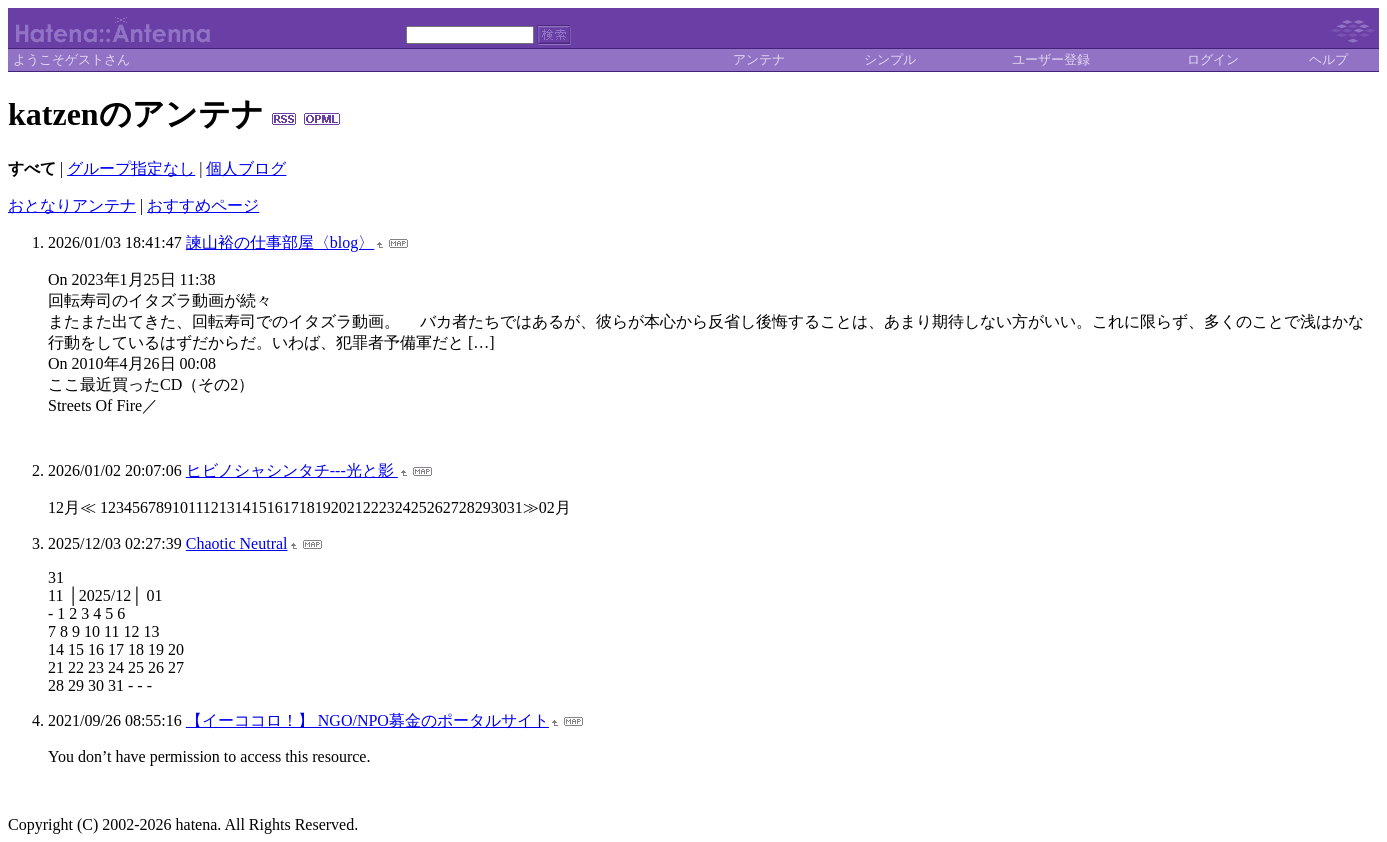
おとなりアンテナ (72, 205)
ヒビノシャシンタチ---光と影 (292, 470)
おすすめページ (203, 205)
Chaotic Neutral (237, 543)
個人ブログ (246, 168)
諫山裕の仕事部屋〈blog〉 (280, 242)
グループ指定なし (131, 168)
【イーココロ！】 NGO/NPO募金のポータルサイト (367, 720)
